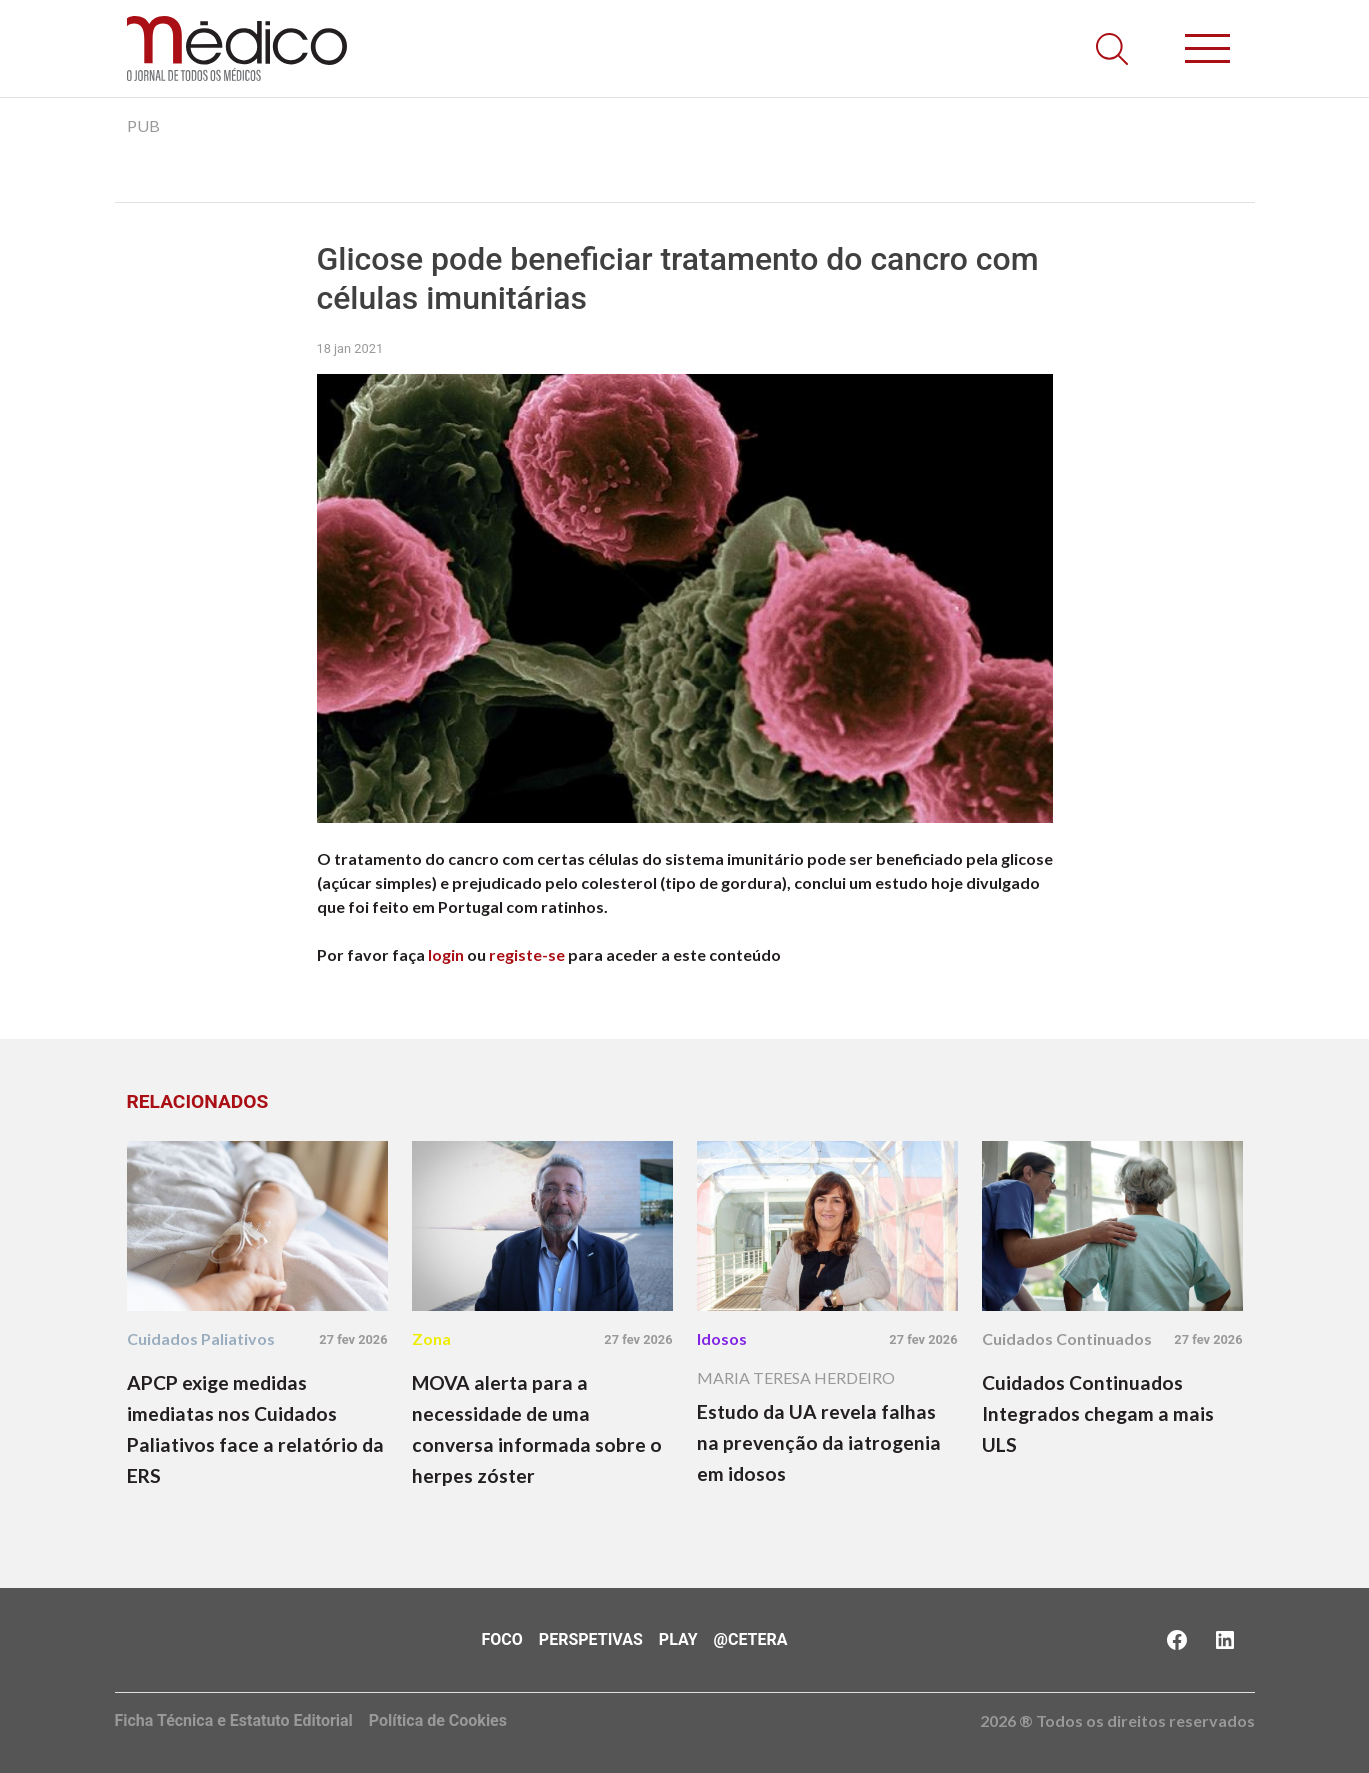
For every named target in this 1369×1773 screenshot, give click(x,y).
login (446, 954)
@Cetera (751, 1639)
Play (678, 1639)
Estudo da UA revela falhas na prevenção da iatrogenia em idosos (819, 1442)
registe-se (527, 954)
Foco (502, 1639)
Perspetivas (591, 1639)
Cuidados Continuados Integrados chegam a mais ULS (1098, 1413)
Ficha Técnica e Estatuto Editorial (234, 1720)
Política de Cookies (438, 1720)
